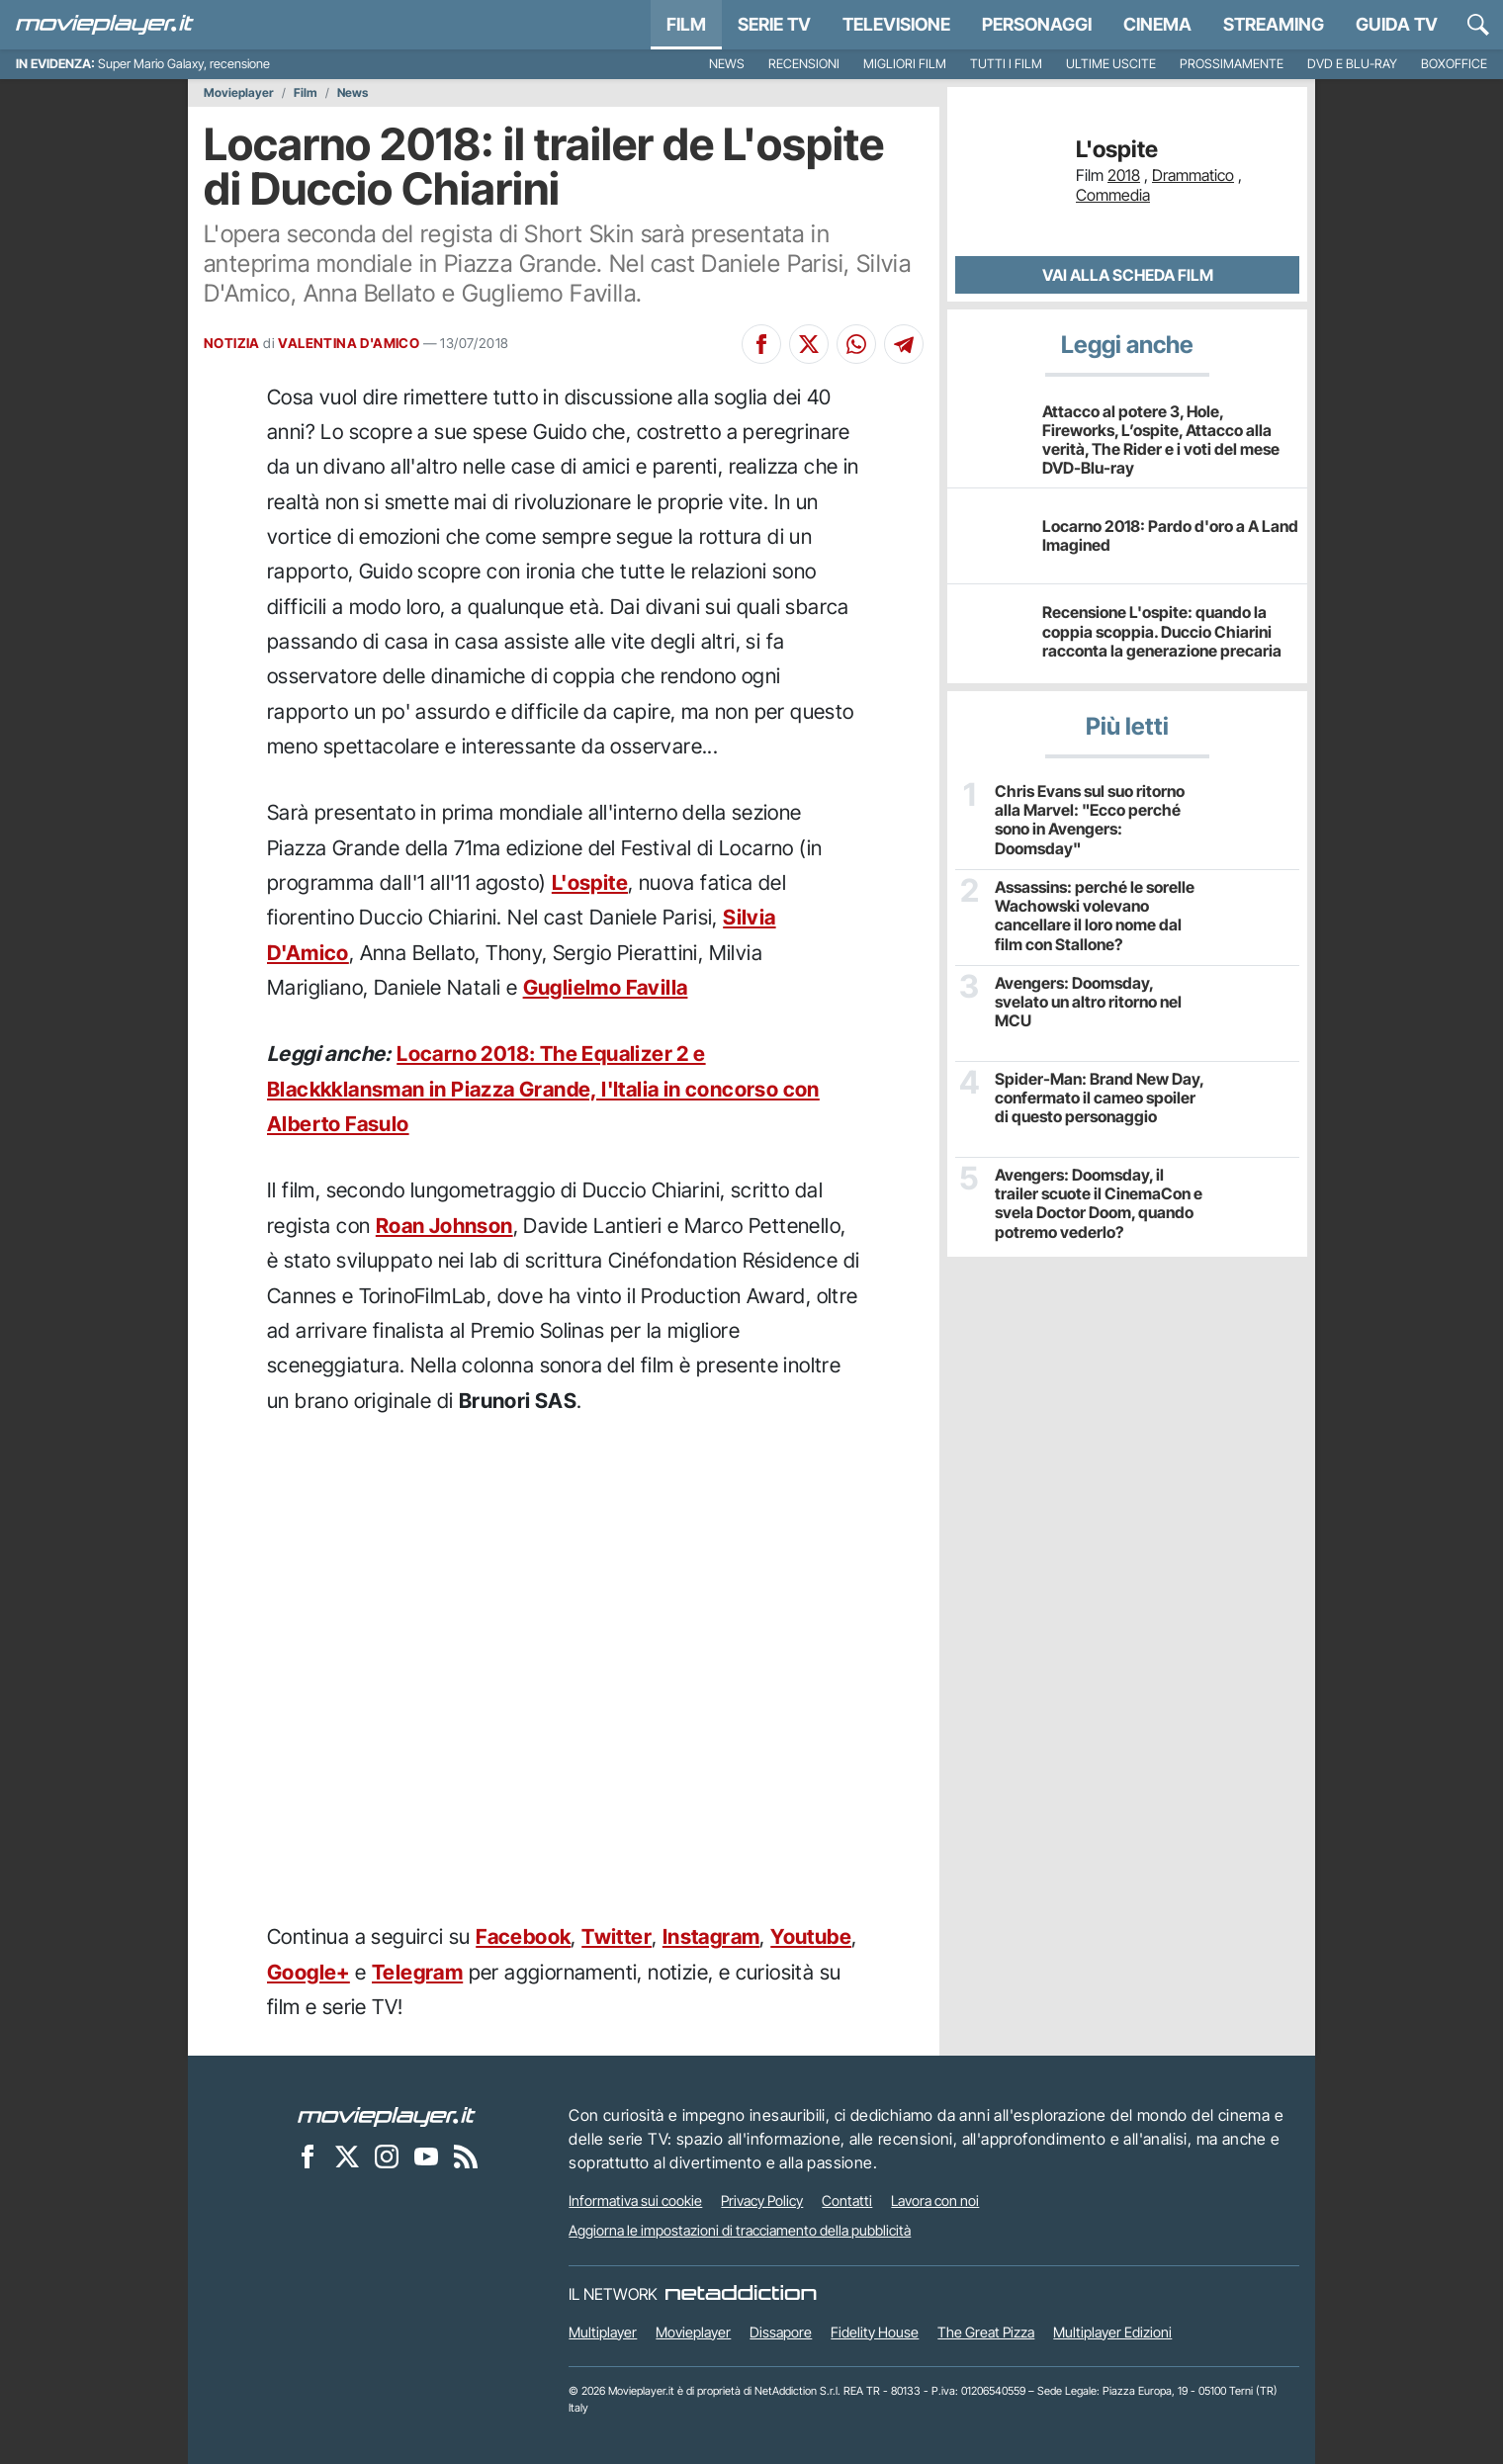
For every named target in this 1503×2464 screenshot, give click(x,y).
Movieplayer (239, 93)
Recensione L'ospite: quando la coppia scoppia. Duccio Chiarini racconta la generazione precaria (1162, 631)
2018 (1123, 175)
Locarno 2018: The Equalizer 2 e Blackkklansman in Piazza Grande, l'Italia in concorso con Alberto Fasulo (543, 1088)
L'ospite (590, 882)
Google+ (308, 1972)
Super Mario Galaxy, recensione (184, 63)
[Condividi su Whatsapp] (856, 344)
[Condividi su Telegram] (904, 344)
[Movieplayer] (387, 2115)
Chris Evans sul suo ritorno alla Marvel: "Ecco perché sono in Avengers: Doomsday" (1090, 820)
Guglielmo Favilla (605, 987)
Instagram (711, 1936)
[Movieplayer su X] (347, 2155)
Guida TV (1397, 24)
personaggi (1037, 24)
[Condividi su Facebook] (761, 344)
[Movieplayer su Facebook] (307, 2155)
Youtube (810, 1936)
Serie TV (774, 24)
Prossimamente (1231, 63)
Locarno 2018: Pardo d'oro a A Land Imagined (1170, 535)
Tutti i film (1006, 63)
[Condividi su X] (809, 344)
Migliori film (904, 63)
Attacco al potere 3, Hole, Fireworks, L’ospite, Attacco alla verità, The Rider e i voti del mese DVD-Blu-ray (1161, 440)
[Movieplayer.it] (105, 24)
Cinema (1157, 24)
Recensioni (804, 63)
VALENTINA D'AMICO (348, 343)
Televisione (896, 24)
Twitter (616, 1936)
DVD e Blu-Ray (1352, 63)
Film (686, 24)
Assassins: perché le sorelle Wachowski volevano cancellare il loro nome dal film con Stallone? (1094, 916)
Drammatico (1193, 175)
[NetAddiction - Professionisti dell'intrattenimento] (740, 2294)
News (727, 63)
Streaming (1273, 24)
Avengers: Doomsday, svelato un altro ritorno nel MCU (1088, 1002)
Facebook (523, 1936)
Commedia (1113, 195)
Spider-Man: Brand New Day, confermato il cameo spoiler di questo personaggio (1099, 1098)
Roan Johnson (444, 1225)
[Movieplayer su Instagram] (386, 2155)
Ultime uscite (1111, 63)
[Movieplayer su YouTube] (426, 2155)
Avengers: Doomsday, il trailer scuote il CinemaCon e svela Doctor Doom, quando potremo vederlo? (1098, 1204)
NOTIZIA (232, 343)
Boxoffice (1454, 63)
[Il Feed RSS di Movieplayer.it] (466, 2155)
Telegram (417, 1972)
